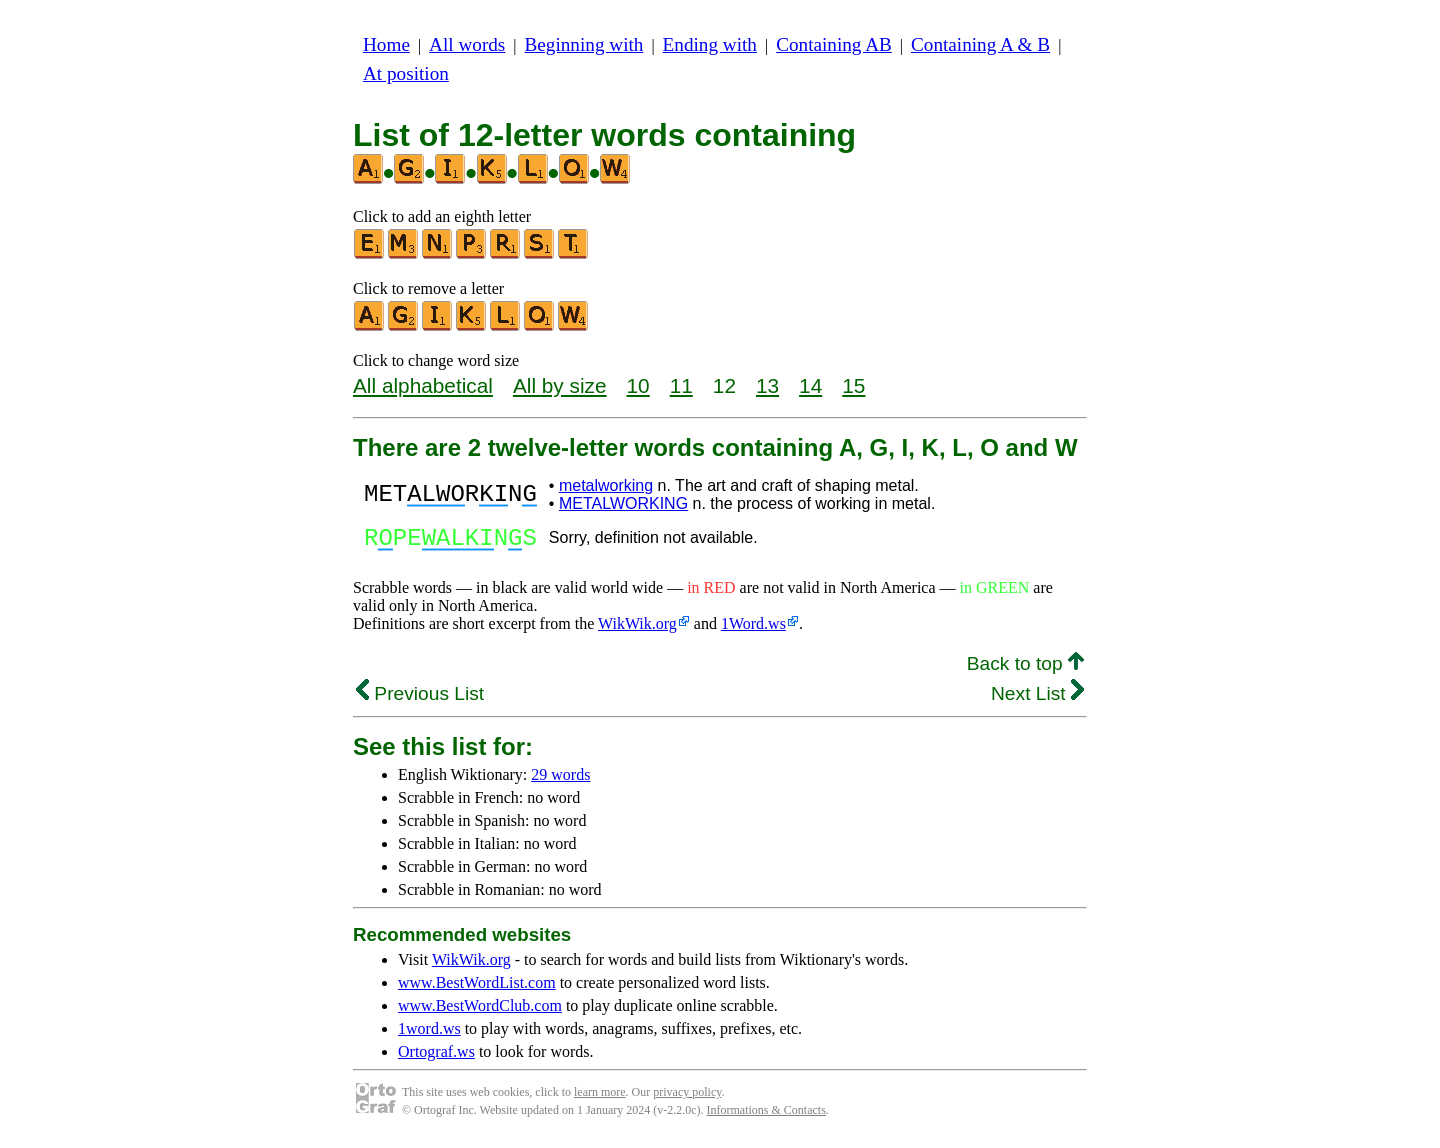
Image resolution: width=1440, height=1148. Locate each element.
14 (810, 385)
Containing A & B (980, 44)
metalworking (606, 485)
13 (767, 385)
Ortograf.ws (436, 1057)
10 (638, 385)
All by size (560, 385)
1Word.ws (753, 629)
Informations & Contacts (766, 1116)
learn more (600, 1098)
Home (386, 44)
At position (406, 73)
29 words (560, 780)
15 (853, 385)
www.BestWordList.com (477, 988)
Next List (1037, 699)
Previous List (420, 699)
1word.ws (429, 1034)
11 (681, 385)
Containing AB (834, 44)
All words (467, 44)
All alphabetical (423, 385)
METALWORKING (623, 503)
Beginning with (584, 44)
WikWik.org (637, 629)
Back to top (1025, 669)
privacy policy (687, 1098)
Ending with (710, 44)
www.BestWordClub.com (480, 1011)
